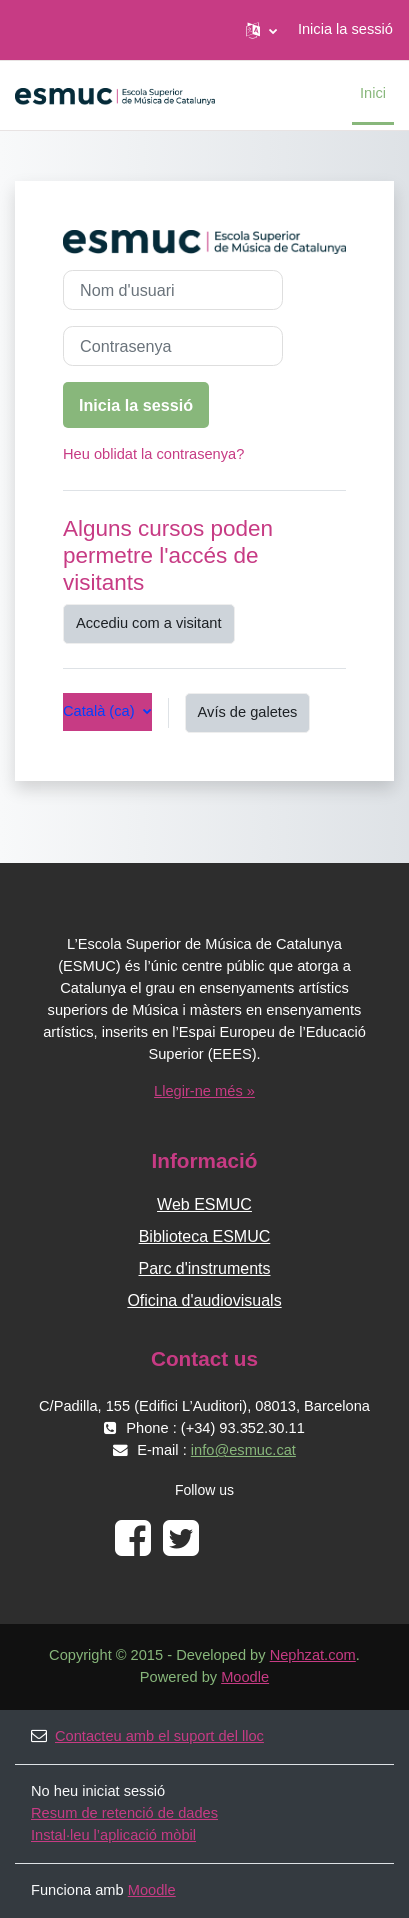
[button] (261, 30)
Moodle (245, 1677)
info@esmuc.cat (243, 1450)
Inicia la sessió (345, 29)
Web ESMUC (204, 1204)
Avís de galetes (248, 712)
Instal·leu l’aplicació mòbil (113, 1835)
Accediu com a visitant (149, 623)
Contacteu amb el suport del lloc (147, 1736)
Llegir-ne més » (204, 1091)
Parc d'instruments (205, 1268)
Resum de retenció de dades (124, 1813)
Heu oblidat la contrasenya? (153, 454)
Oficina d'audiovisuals (204, 1300)
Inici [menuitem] (373, 93)
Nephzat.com (313, 1655)
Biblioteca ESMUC (205, 1236)
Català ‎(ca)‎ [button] (101, 711)
